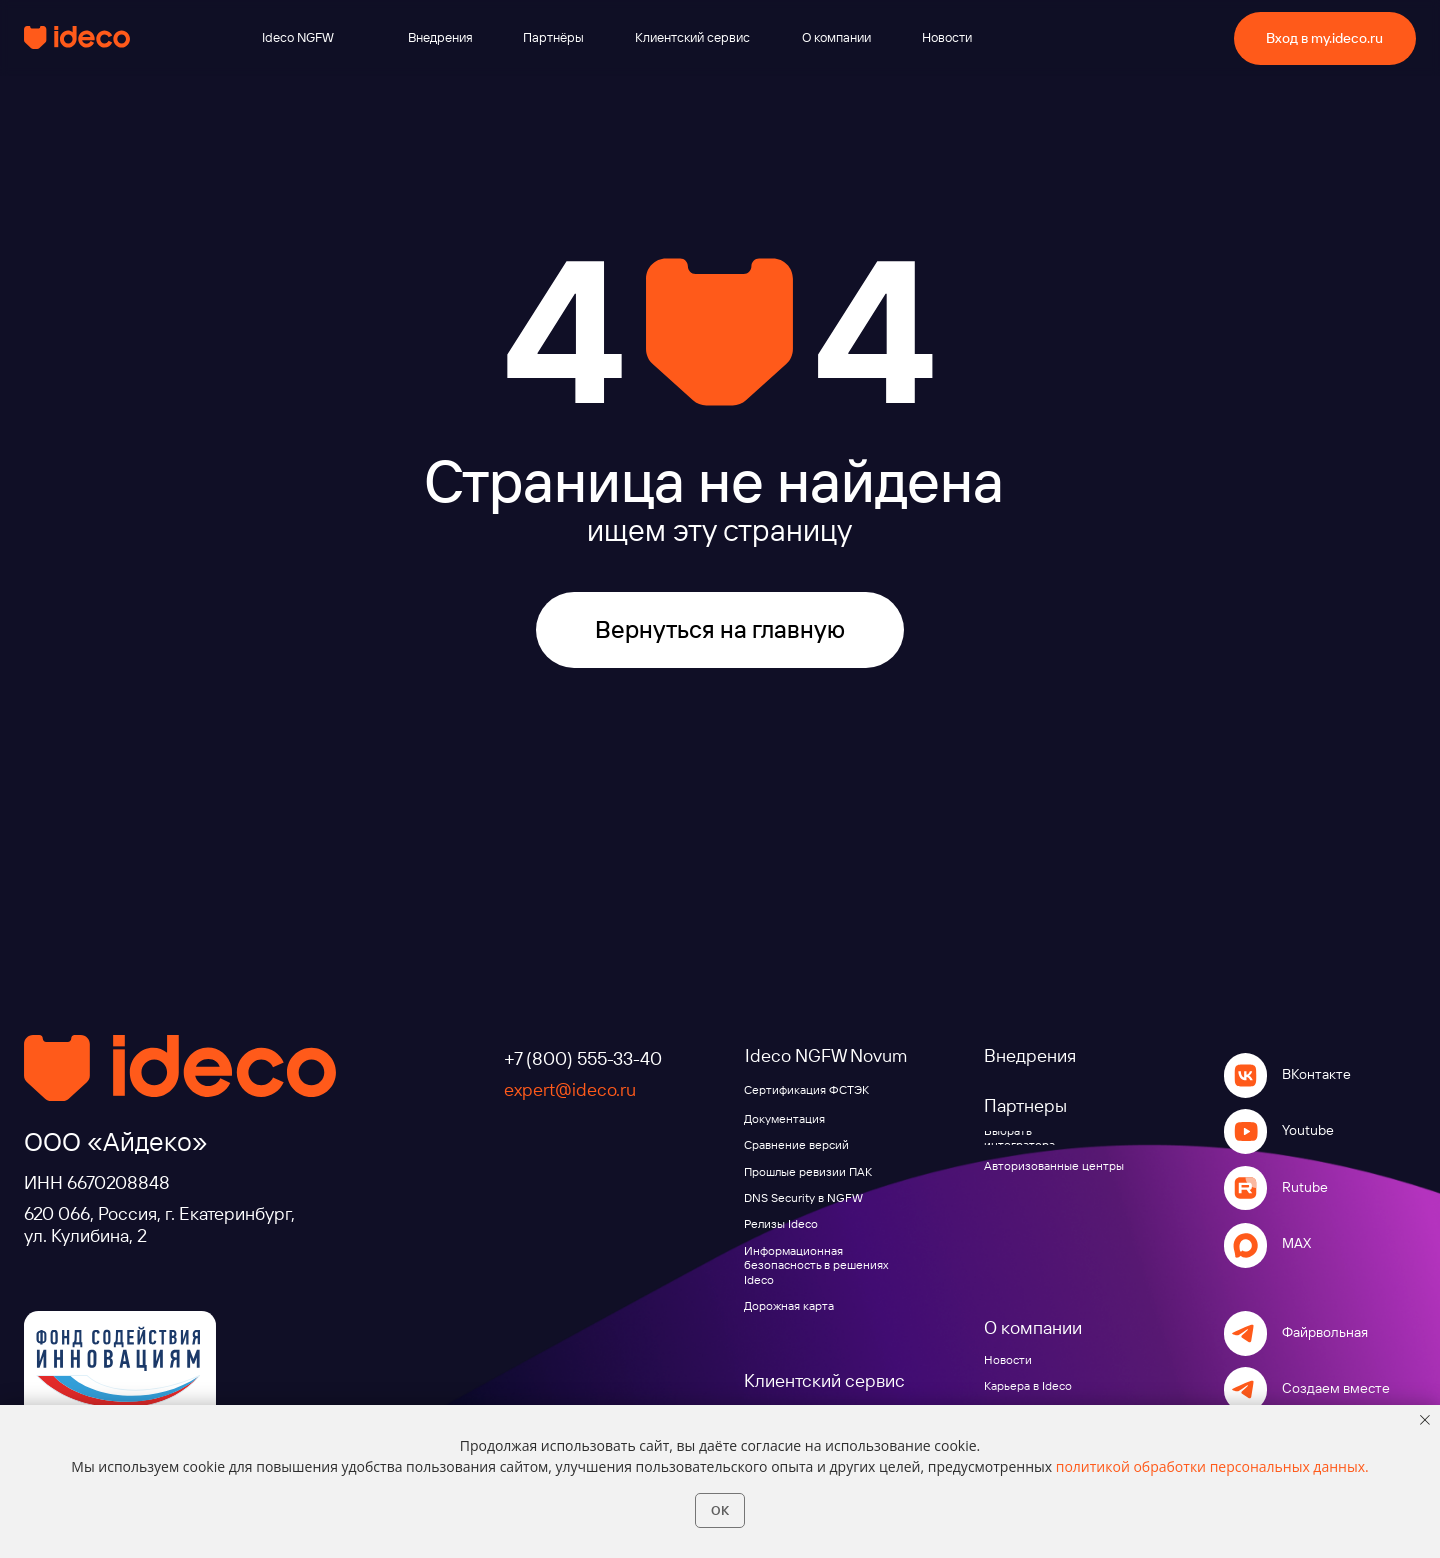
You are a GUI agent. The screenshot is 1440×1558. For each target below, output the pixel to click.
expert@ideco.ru (570, 1089)
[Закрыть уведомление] (1425, 1420)
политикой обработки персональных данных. (1212, 1466)
